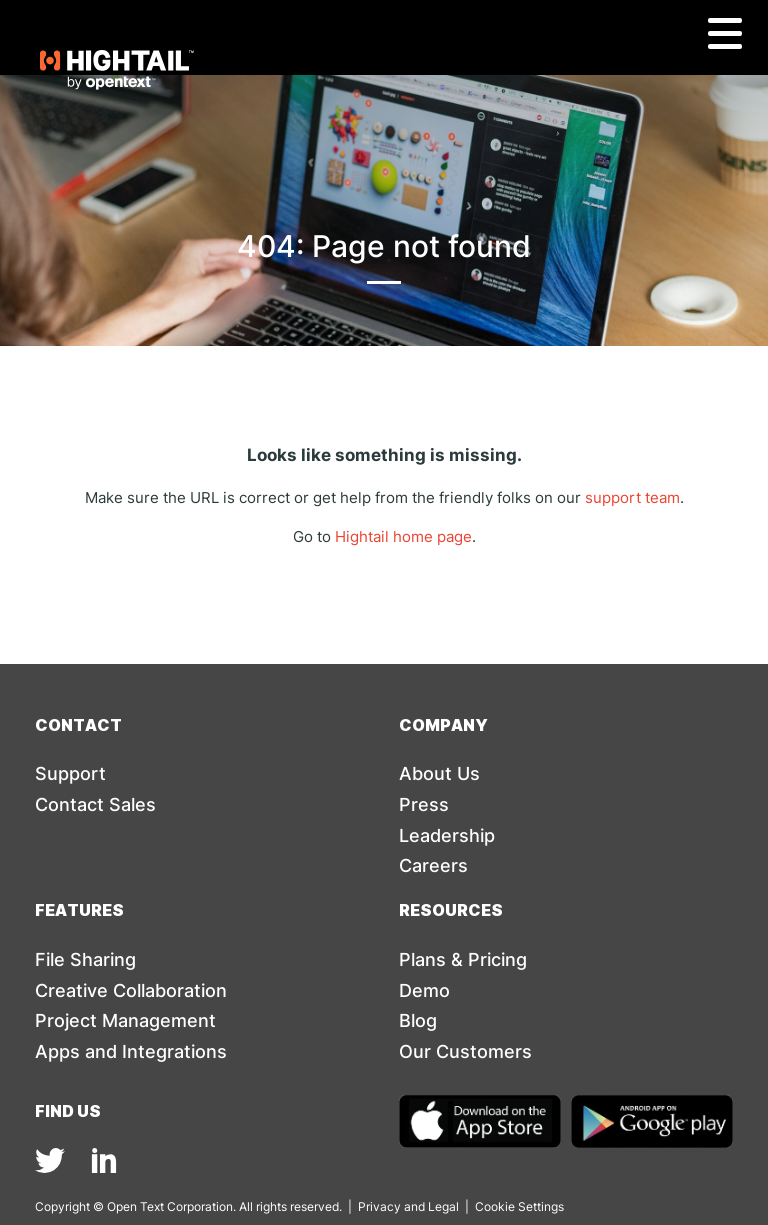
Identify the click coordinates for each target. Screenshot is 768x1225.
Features (79, 909)
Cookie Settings (519, 1206)
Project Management (125, 1020)
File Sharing (85, 959)
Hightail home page (403, 536)
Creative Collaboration (131, 990)
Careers (433, 865)
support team (632, 497)
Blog (418, 1020)
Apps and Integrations (131, 1051)
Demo (424, 990)
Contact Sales (95, 804)
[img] (50, 1160)
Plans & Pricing (463, 959)
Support (70, 773)
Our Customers (465, 1051)
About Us (439, 773)
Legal (443, 1206)
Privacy (379, 1206)
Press (424, 804)
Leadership (447, 835)
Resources (451, 909)
